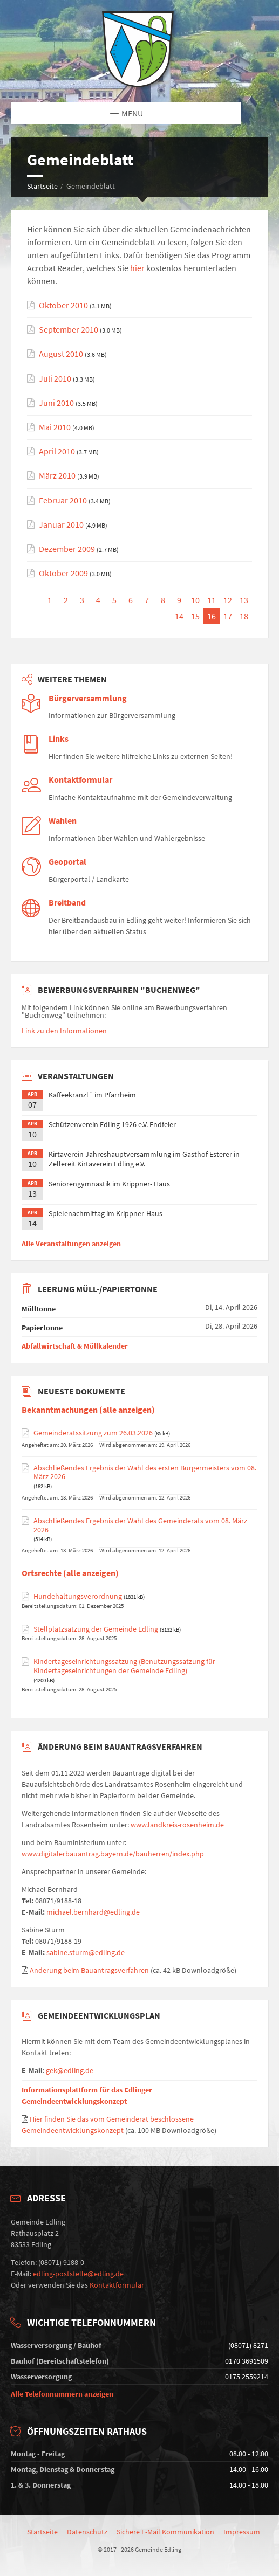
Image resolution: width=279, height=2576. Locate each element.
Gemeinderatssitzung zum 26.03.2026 (93, 1433)
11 (211, 600)
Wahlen (63, 821)
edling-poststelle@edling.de (78, 2273)
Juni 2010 (56, 403)
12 (227, 600)
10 (195, 600)
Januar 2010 (61, 525)
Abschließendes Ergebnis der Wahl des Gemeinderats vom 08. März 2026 (140, 1525)
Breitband (67, 902)
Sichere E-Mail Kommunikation (165, 2532)
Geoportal (67, 862)
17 (227, 616)
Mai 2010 (55, 427)
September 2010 (68, 329)
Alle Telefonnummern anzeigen (62, 2394)
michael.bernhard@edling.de (93, 1912)
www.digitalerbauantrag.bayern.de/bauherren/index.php (113, 1854)
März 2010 (57, 476)
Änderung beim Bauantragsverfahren (89, 1970)
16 (211, 616)
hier (137, 268)
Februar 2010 (63, 500)
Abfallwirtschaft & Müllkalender (75, 1346)
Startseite (42, 186)
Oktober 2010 (63, 305)
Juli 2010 (55, 379)
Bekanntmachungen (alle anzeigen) (88, 1410)
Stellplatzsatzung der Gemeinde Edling (95, 1629)
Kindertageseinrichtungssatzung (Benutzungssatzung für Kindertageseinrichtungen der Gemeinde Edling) (124, 1666)
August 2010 (61, 354)
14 (179, 616)
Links (59, 739)
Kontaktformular (80, 780)
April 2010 (57, 451)
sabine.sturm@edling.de (85, 1952)
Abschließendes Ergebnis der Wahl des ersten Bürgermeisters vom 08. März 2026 (144, 1472)
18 (244, 616)
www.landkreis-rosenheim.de (177, 1824)
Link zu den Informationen (64, 1030)
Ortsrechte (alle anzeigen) (70, 1573)
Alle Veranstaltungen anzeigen (71, 1243)
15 (195, 616)
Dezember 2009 (67, 549)
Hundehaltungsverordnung (77, 1596)
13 (244, 600)
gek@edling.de (69, 2070)
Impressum (241, 2532)
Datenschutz (87, 2532)
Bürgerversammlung (88, 698)
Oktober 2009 (63, 573)
